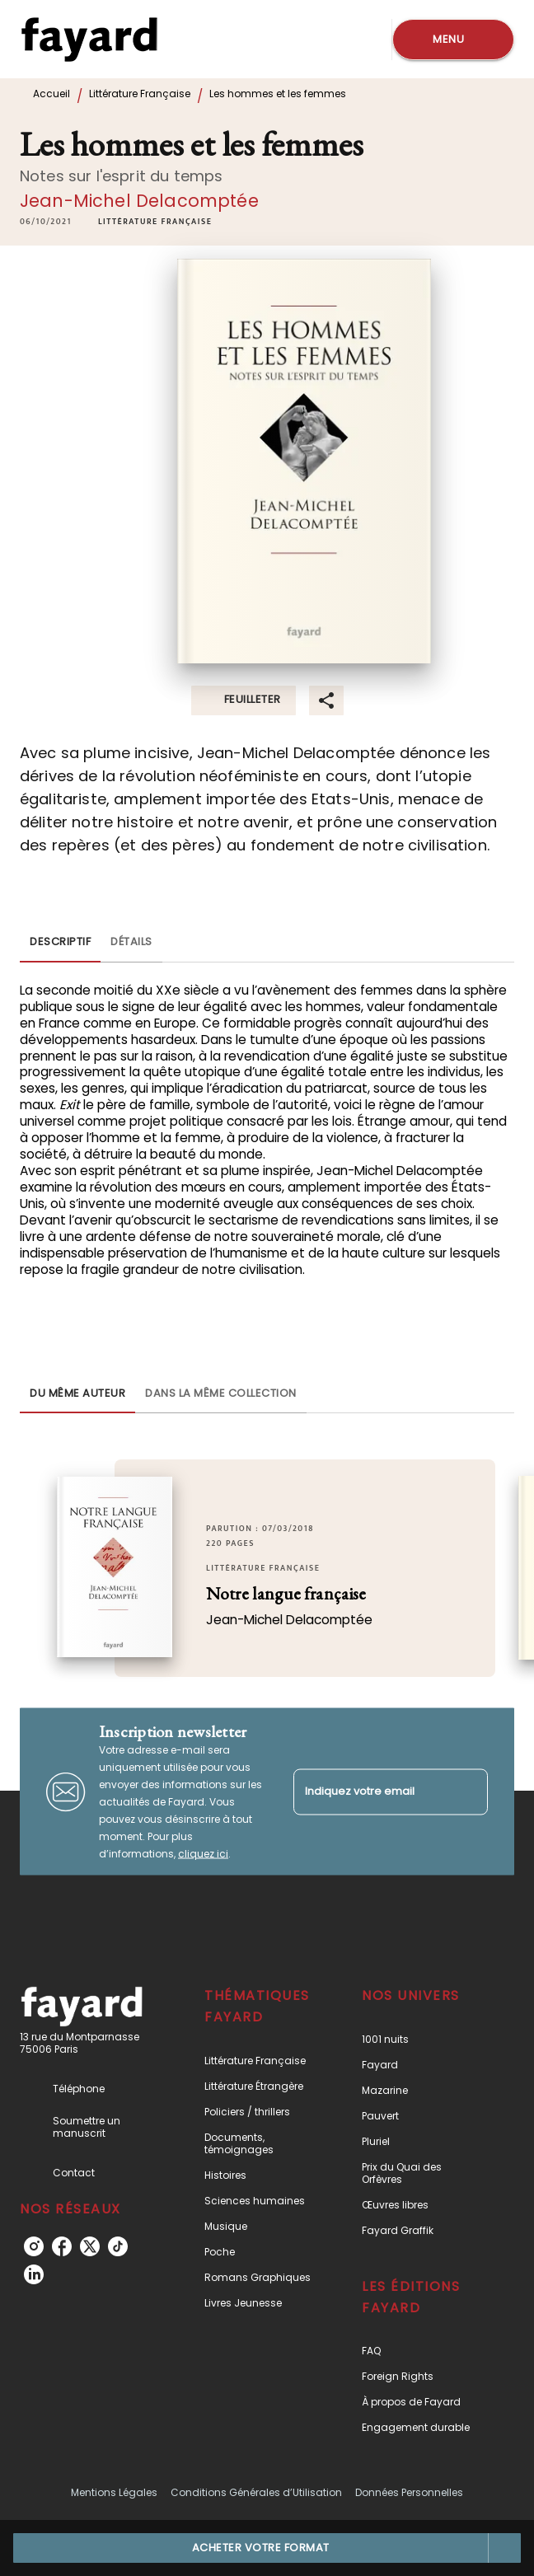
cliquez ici (203, 1854)
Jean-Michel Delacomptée (139, 201)
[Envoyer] (468, 1791)
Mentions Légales (114, 2492)
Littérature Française (139, 94)
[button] (154, 221)
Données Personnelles (409, 2492)
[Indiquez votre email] (370, 1792)
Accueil (51, 94)
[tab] (60, 942)
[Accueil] (89, 39)
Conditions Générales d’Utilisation (256, 2492)
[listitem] (34, 2246)
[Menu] (453, 39)
